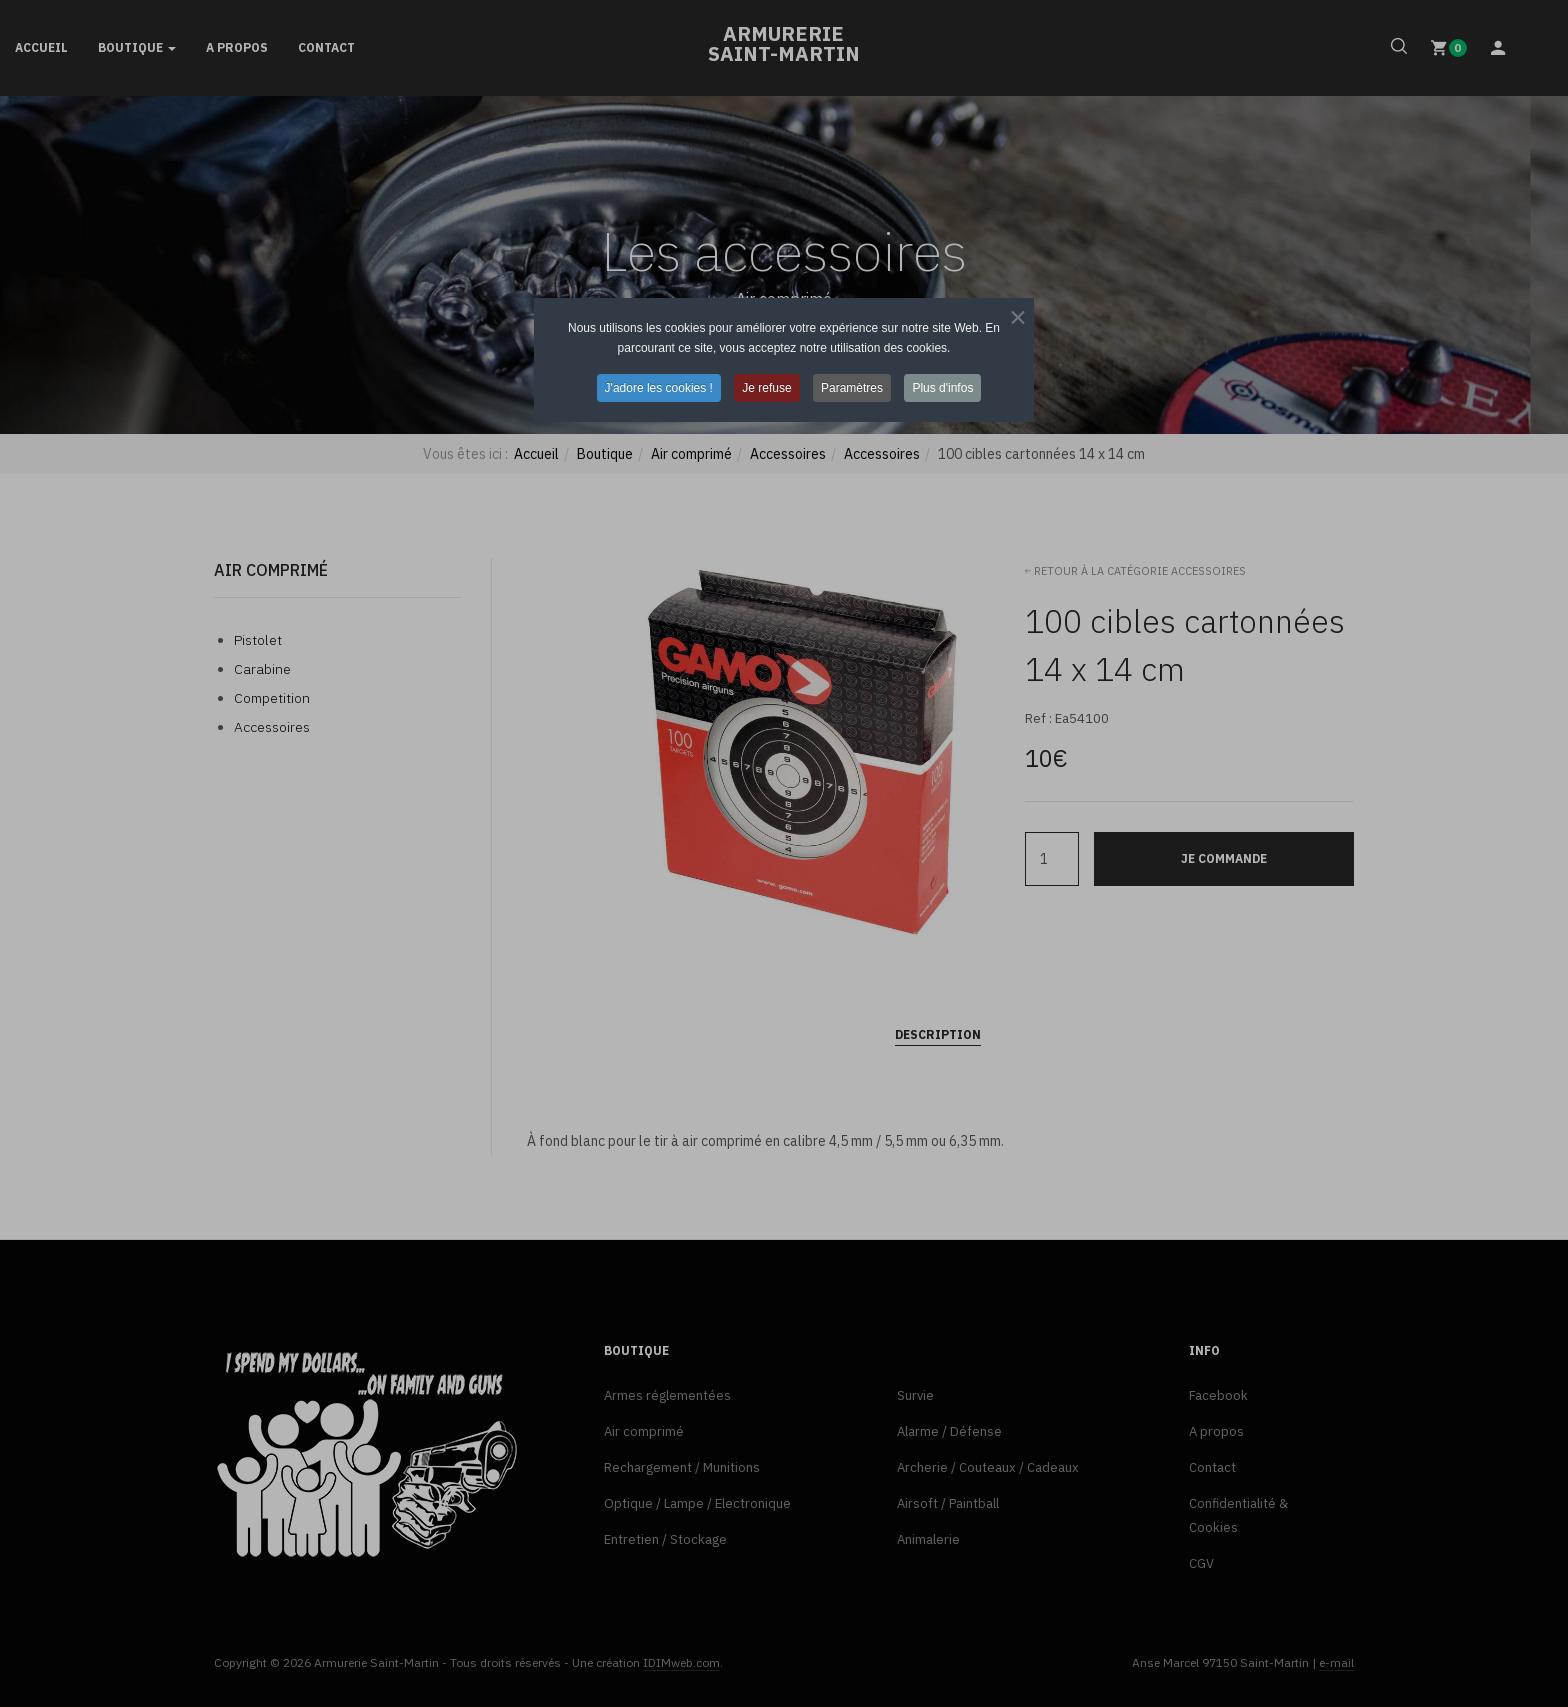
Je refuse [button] (766, 388)
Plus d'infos (942, 388)
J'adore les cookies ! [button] (659, 388)
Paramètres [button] (852, 388)
